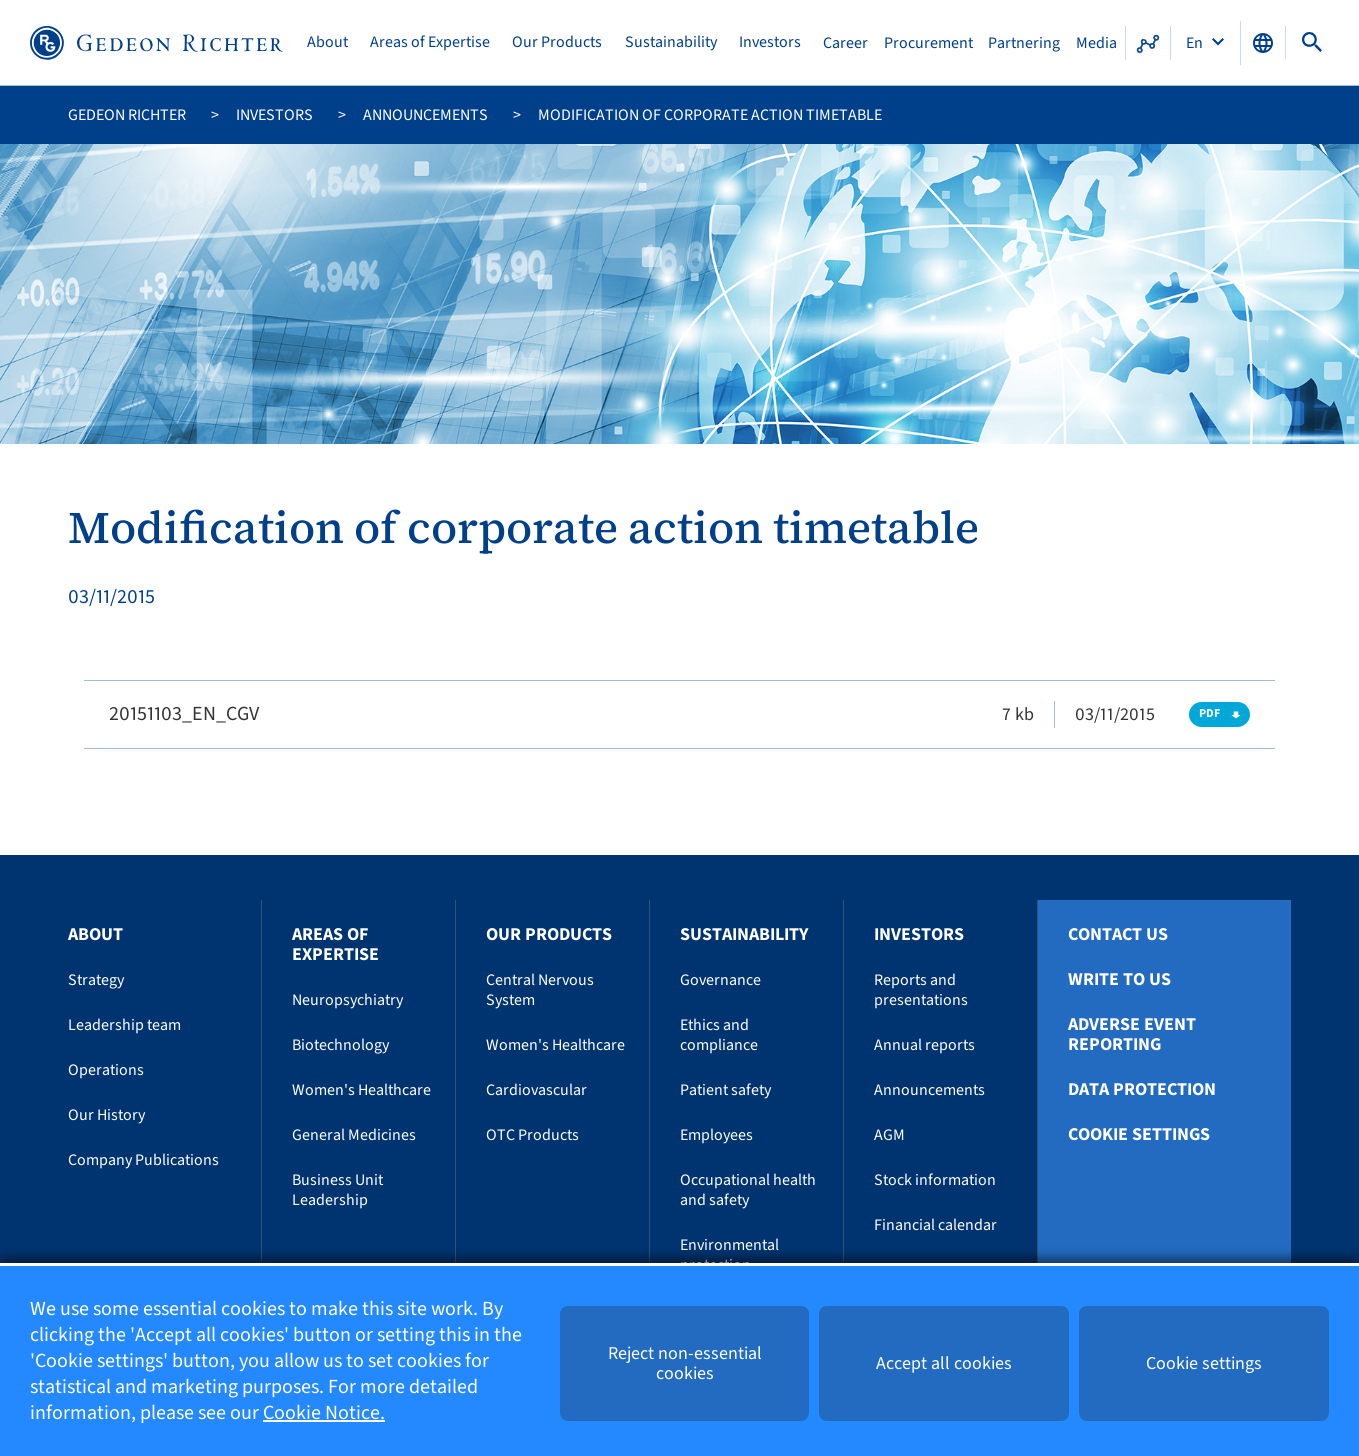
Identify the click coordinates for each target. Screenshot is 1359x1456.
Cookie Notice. (324, 1413)
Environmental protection (729, 1255)
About (327, 42)
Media (1096, 43)
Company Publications (143, 1160)
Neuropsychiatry (347, 1000)
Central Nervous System (540, 990)
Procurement (928, 43)
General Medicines (354, 1135)
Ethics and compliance (719, 1035)
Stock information (935, 1180)
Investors (770, 42)
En (1196, 43)
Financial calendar (935, 1225)
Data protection (1142, 1090)
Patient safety (725, 1090)
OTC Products (532, 1135)
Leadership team (124, 1025)
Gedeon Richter (127, 115)
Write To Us (1119, 980)
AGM (889, 1135)
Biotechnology (340, 1045)
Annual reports (924, 1045)
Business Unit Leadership (337, 1190)
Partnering (1024, 43)
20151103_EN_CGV (184, 714)
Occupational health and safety (748, 1190)
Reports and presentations (921, 990)
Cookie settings (1139, 1135)
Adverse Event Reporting (1132, 1035)
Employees (716, 1135)
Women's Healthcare (361, 1090)
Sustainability (671, 42)
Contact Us (1118, 935)
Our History (106, 1115)
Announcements (425, 115)
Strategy (96, 980)
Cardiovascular (536, 1090)
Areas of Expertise (430, 42)
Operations (106, 1070)
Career (845, 43)
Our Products (557, 42)
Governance (720, 980)
